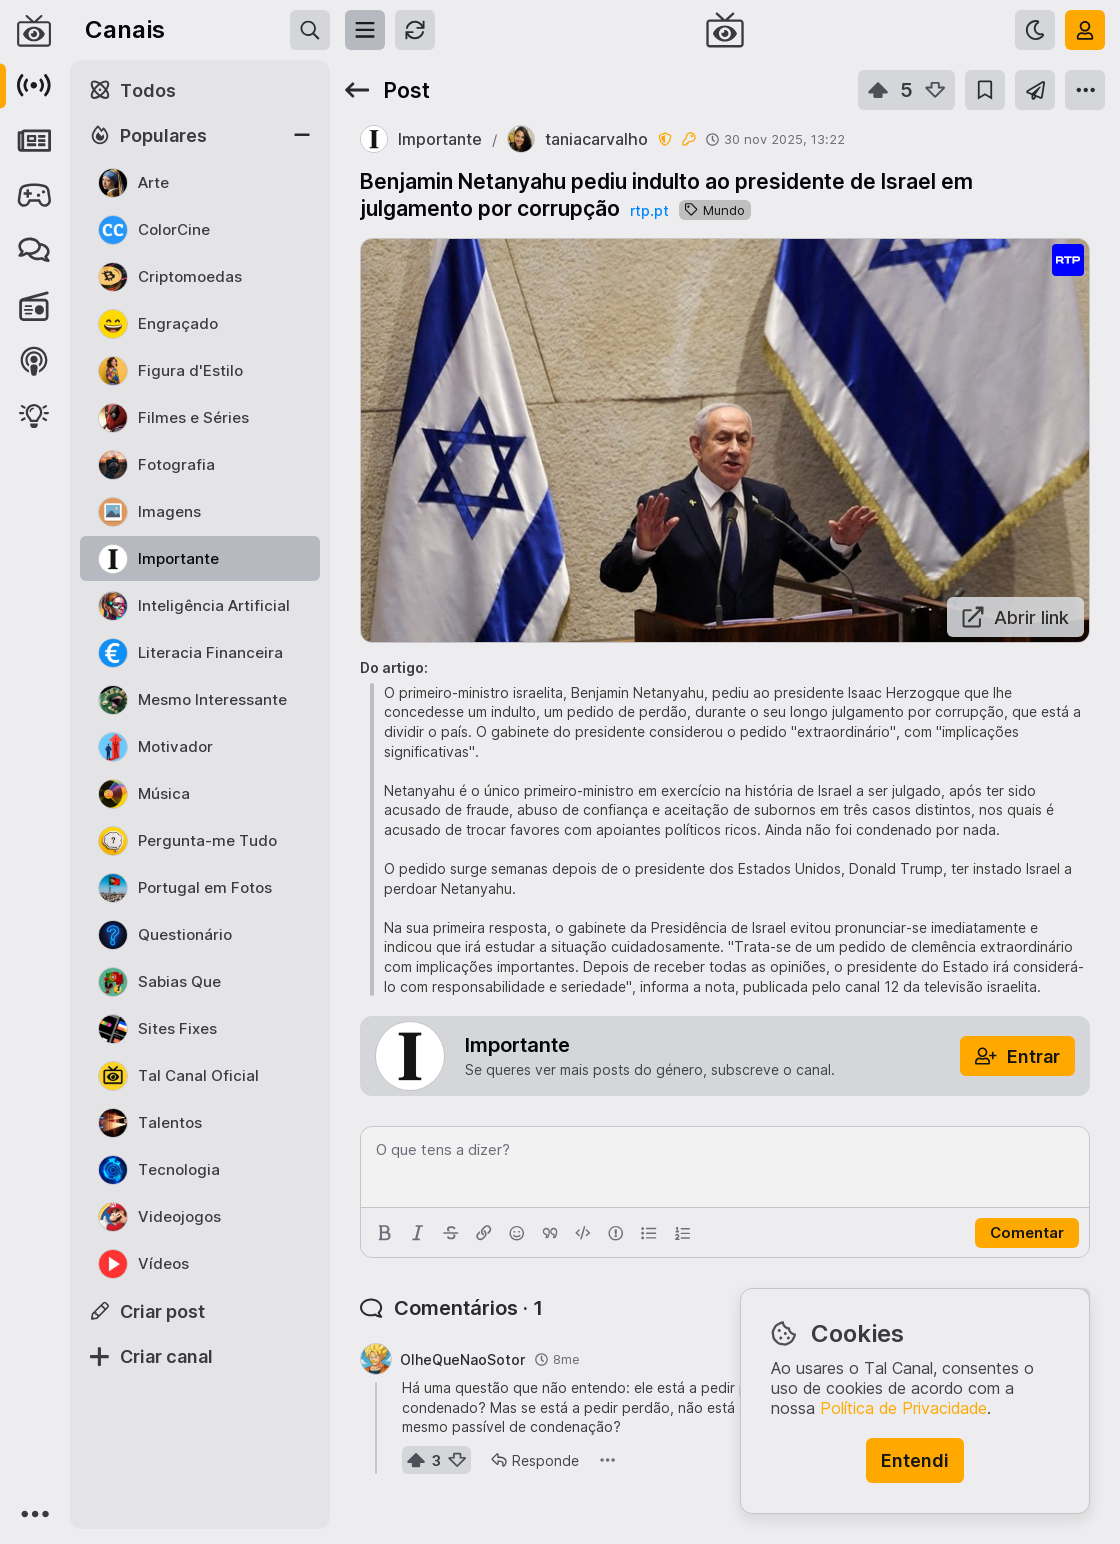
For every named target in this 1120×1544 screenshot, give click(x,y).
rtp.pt (649, 210)
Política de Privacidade (903, 1408)
